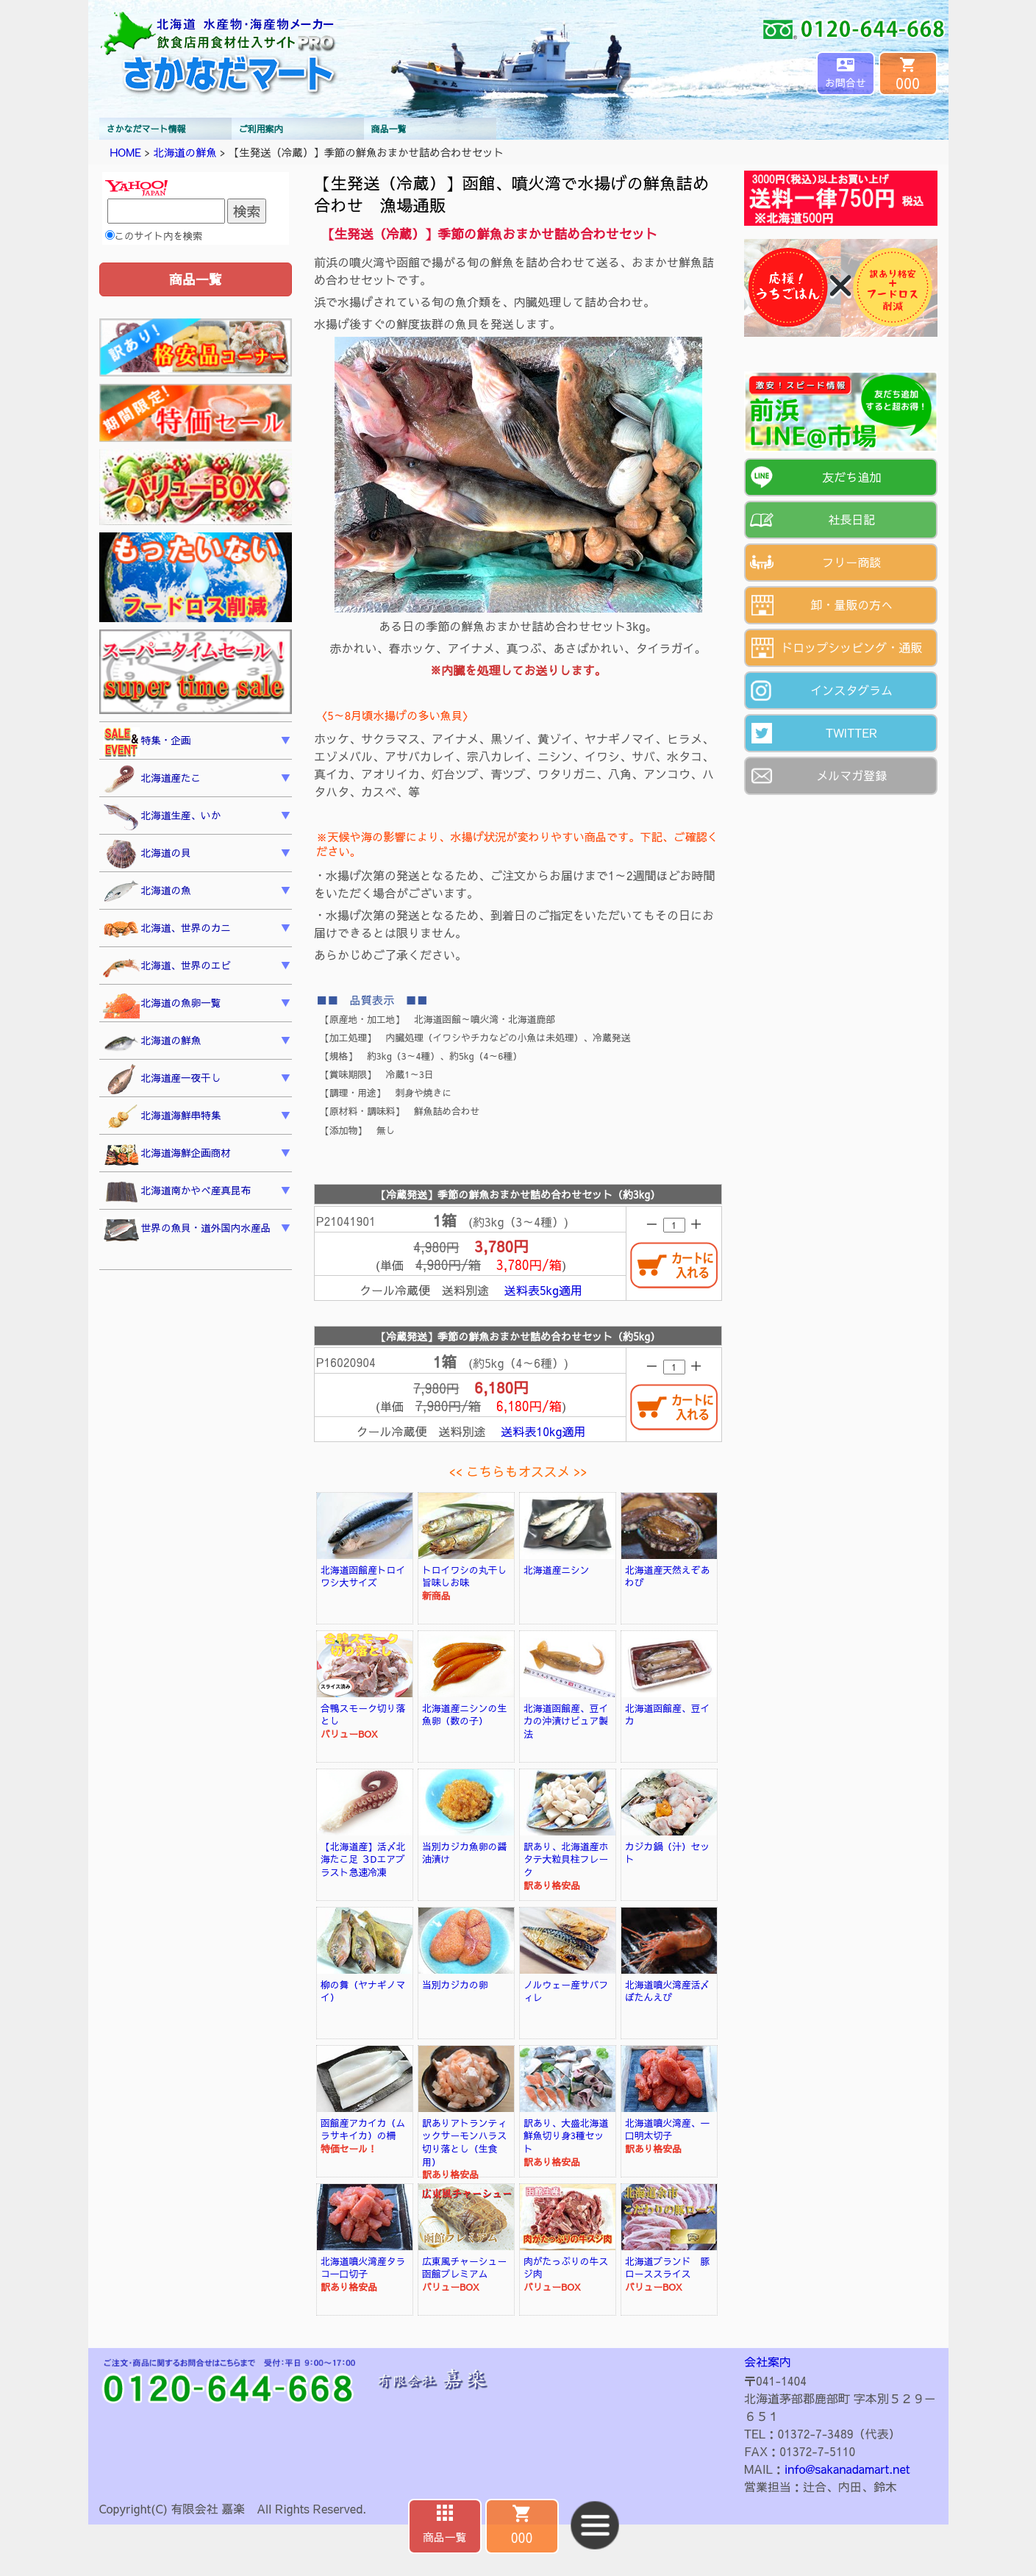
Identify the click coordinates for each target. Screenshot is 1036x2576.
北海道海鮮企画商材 (167, 1154)
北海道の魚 (147, 892)
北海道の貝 (147, 854)
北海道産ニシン (557, 1569)
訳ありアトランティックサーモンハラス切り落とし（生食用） (464, 2142)
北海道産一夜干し (162, 1079)
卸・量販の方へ (851, 604)
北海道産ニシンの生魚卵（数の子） (464, 1714)
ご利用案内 (261, 129)
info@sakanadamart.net (847, 2469)
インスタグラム (851, 690)
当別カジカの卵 (455, 1984)
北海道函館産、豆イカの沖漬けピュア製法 (566, 1721)
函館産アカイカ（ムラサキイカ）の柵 (363, 2129)
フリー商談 (851, 562)
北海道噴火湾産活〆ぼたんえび (667, 1991)
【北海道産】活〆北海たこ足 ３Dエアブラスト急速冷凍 (363, 1859)
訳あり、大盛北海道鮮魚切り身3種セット (566, 2135)
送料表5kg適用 (543, 1290)
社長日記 (851, 519)
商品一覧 (389, 129)
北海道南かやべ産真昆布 (177, 1192)
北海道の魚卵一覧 (162, 1004)
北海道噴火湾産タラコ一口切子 (363, 2267)
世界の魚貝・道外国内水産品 (187, 1229)
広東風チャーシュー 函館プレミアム (469, 2267)
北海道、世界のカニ (167, 929)
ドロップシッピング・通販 (851, 647)
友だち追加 (851, 476)
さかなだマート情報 (146, 129)
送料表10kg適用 (543, 1431)
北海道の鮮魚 (184, 152)
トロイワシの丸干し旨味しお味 (464, 1576)
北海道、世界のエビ (167, 967)
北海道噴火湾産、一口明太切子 (667, 2129)
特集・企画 (147, 742)
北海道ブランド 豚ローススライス (667, 2267)
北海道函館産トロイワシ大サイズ (363, 1576)
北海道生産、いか (162, 817)
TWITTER (852, 732)
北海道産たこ (152, 779)
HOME (126, 152)
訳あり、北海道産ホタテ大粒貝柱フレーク (566, 1859)
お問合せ (845, 82)
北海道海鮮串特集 (162, 1117)
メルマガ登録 (851, 775)
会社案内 (767, 2361)
